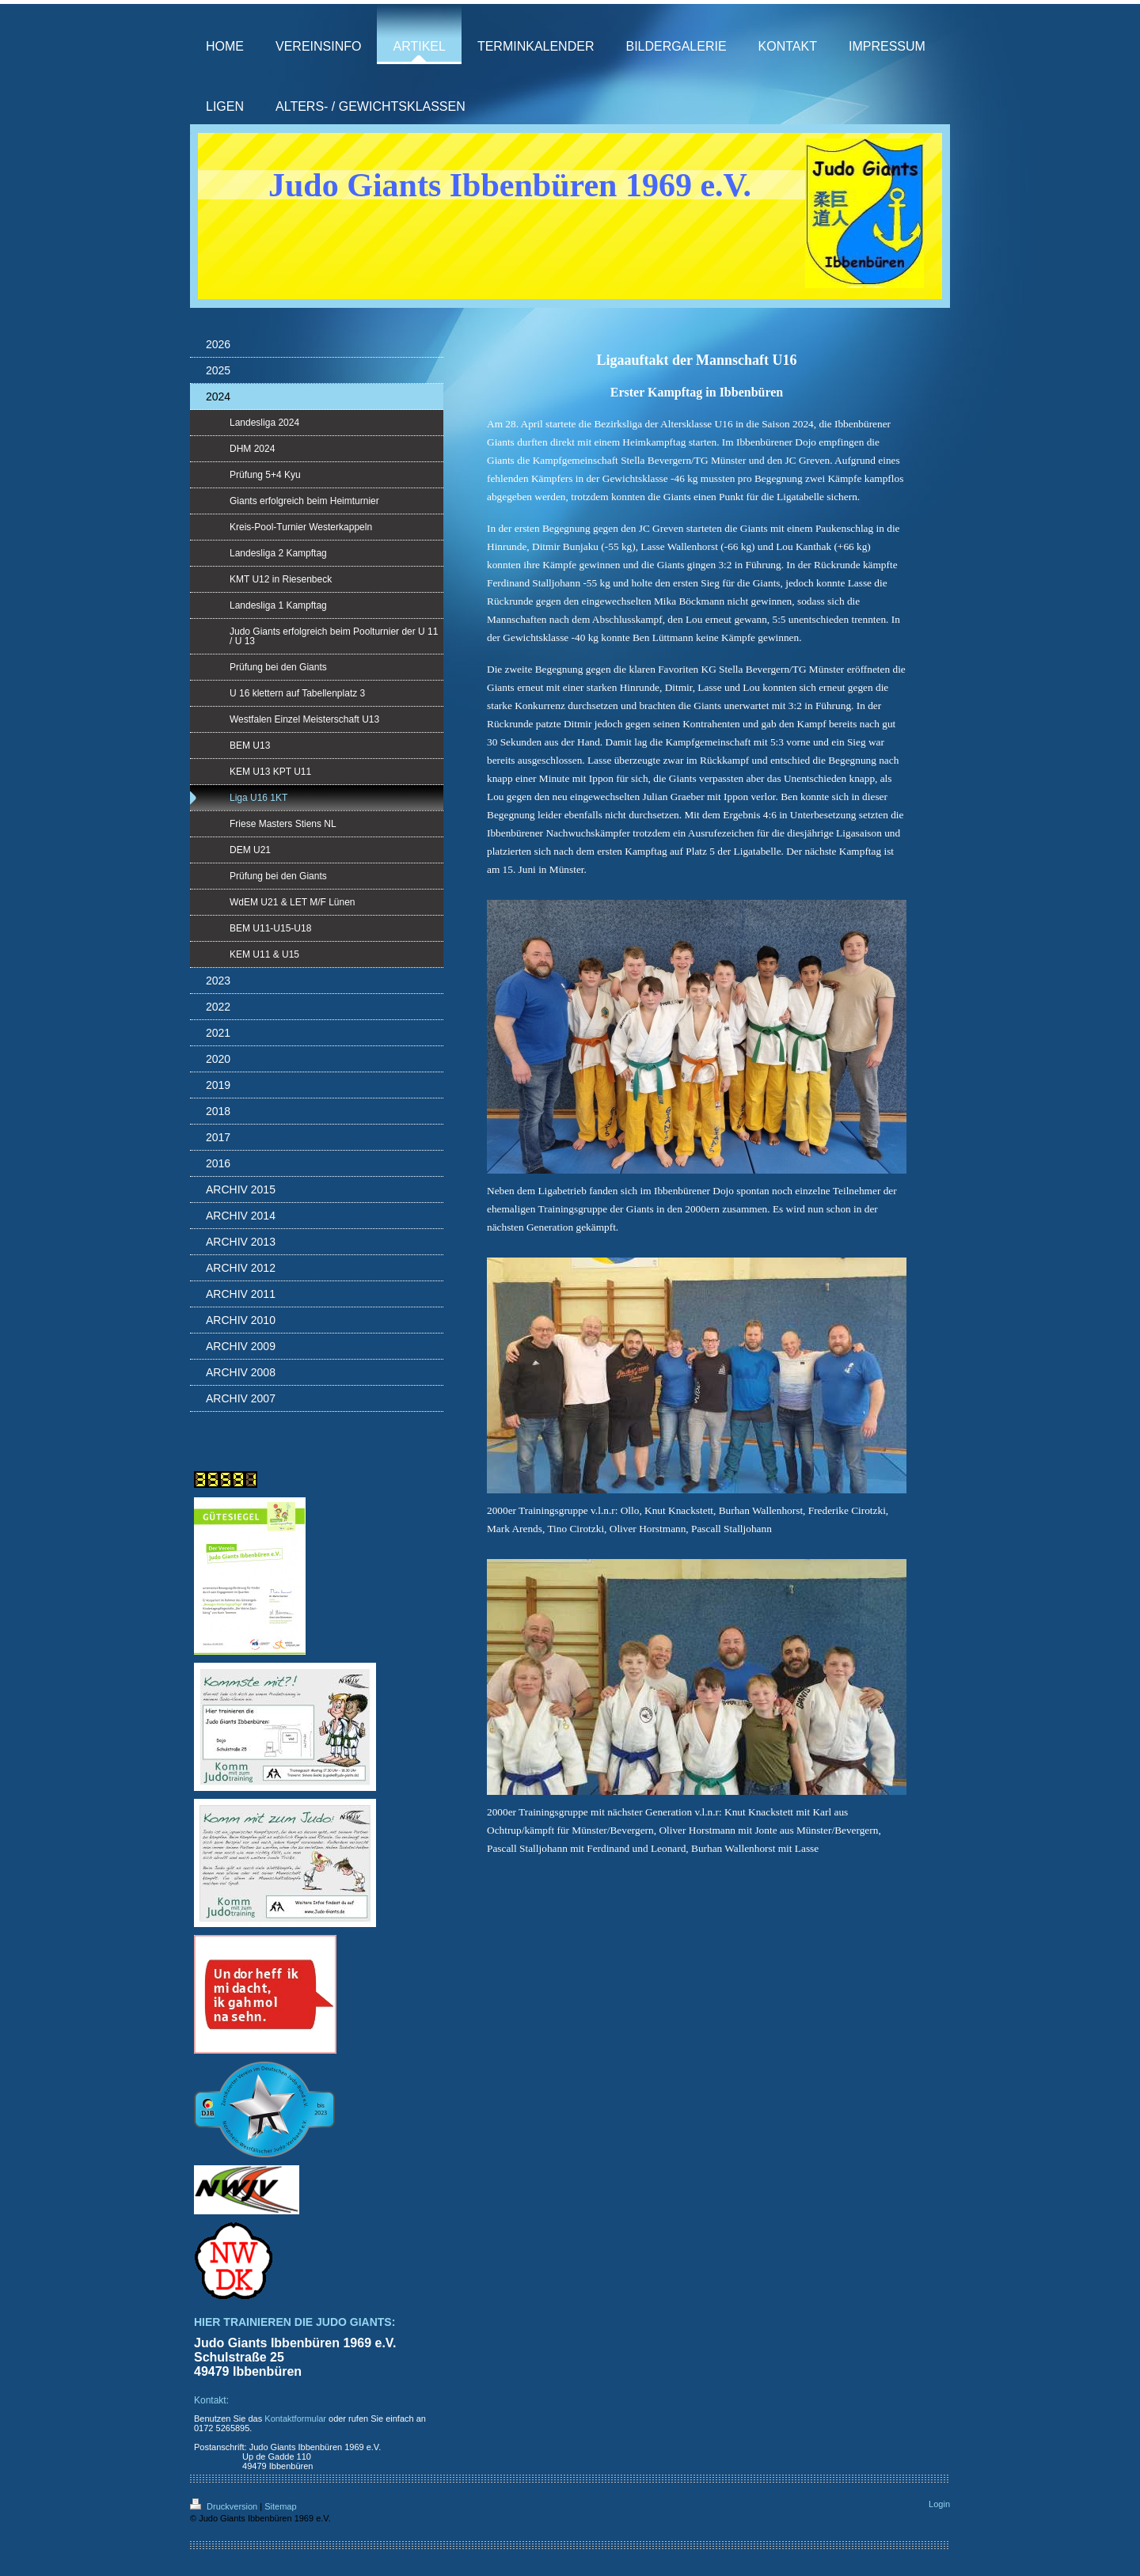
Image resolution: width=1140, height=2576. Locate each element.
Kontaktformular (295, 2418)
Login (939, 2504)
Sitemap (280, 2506)
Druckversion (225, 2506)
